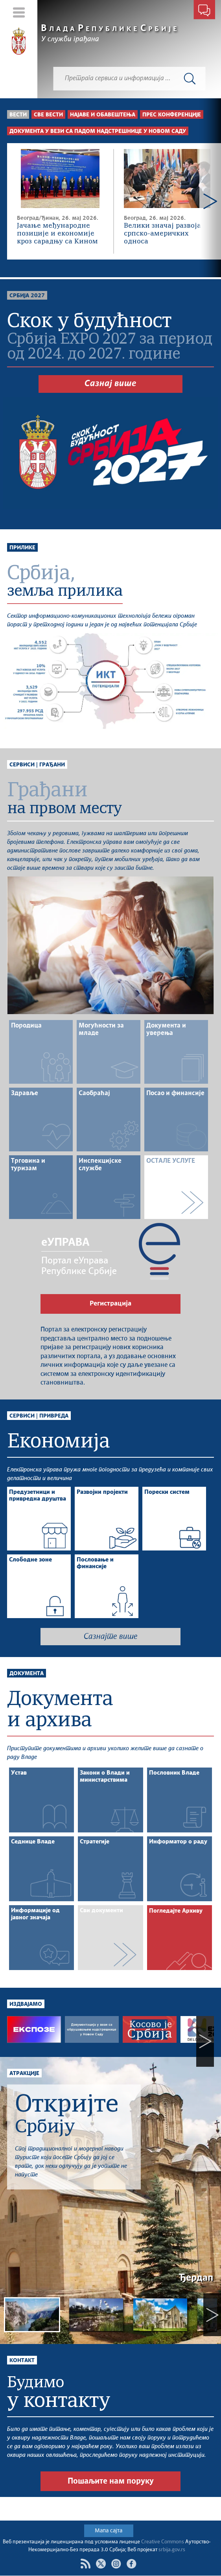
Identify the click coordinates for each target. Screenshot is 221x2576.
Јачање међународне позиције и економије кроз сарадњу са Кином (57, 234)
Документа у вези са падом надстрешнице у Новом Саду (97, 131)
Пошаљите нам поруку (111, 2505)
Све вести (48, 115)
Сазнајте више (111, 1637)
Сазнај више (110, 383)
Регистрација (110, 1303)
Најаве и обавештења (102, 115)
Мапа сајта (108, 2531)
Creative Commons (162, 2542)
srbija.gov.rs (171, 2550)
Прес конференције (171, 115)
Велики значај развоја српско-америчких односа (162, 234)
